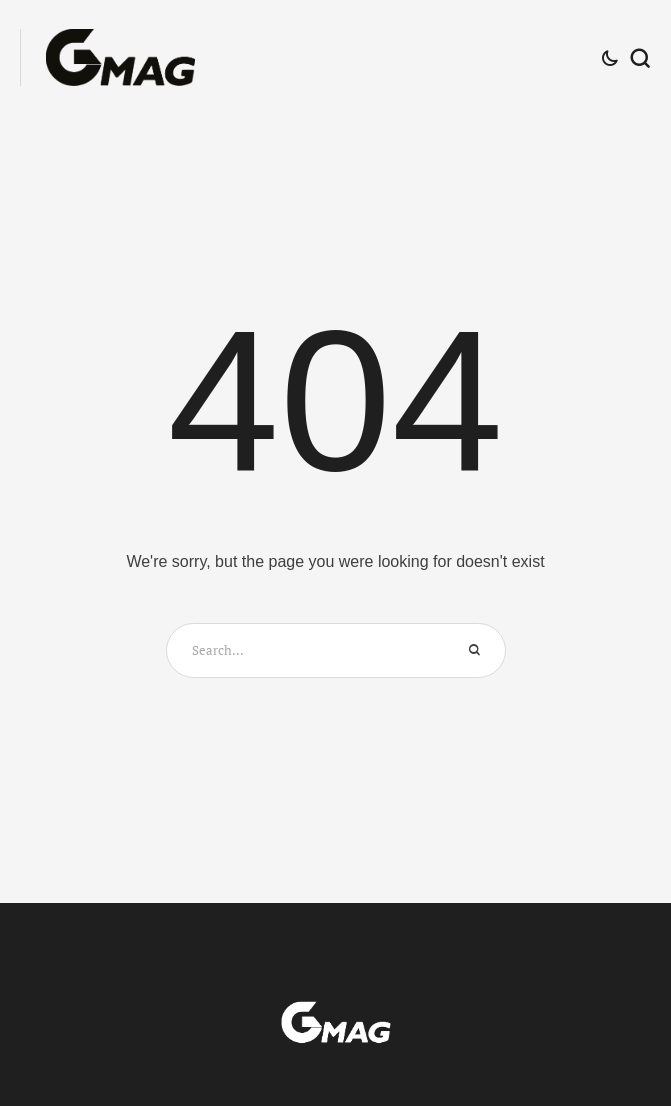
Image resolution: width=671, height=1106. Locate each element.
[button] (618, 1020)
